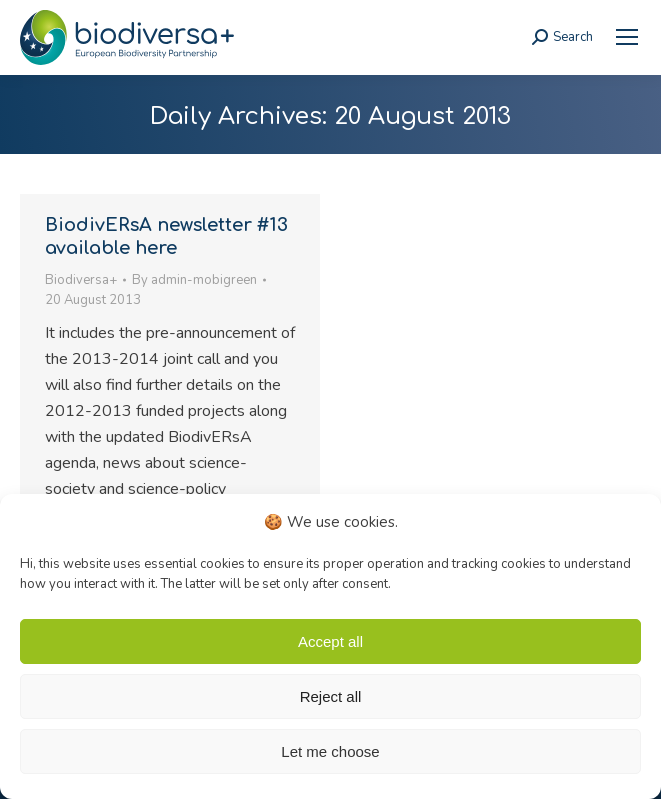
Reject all (331, 696)
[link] (627, 37)
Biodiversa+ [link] (81, 280)
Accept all (330, 641)
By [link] (194, 280)
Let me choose (330, 751)
